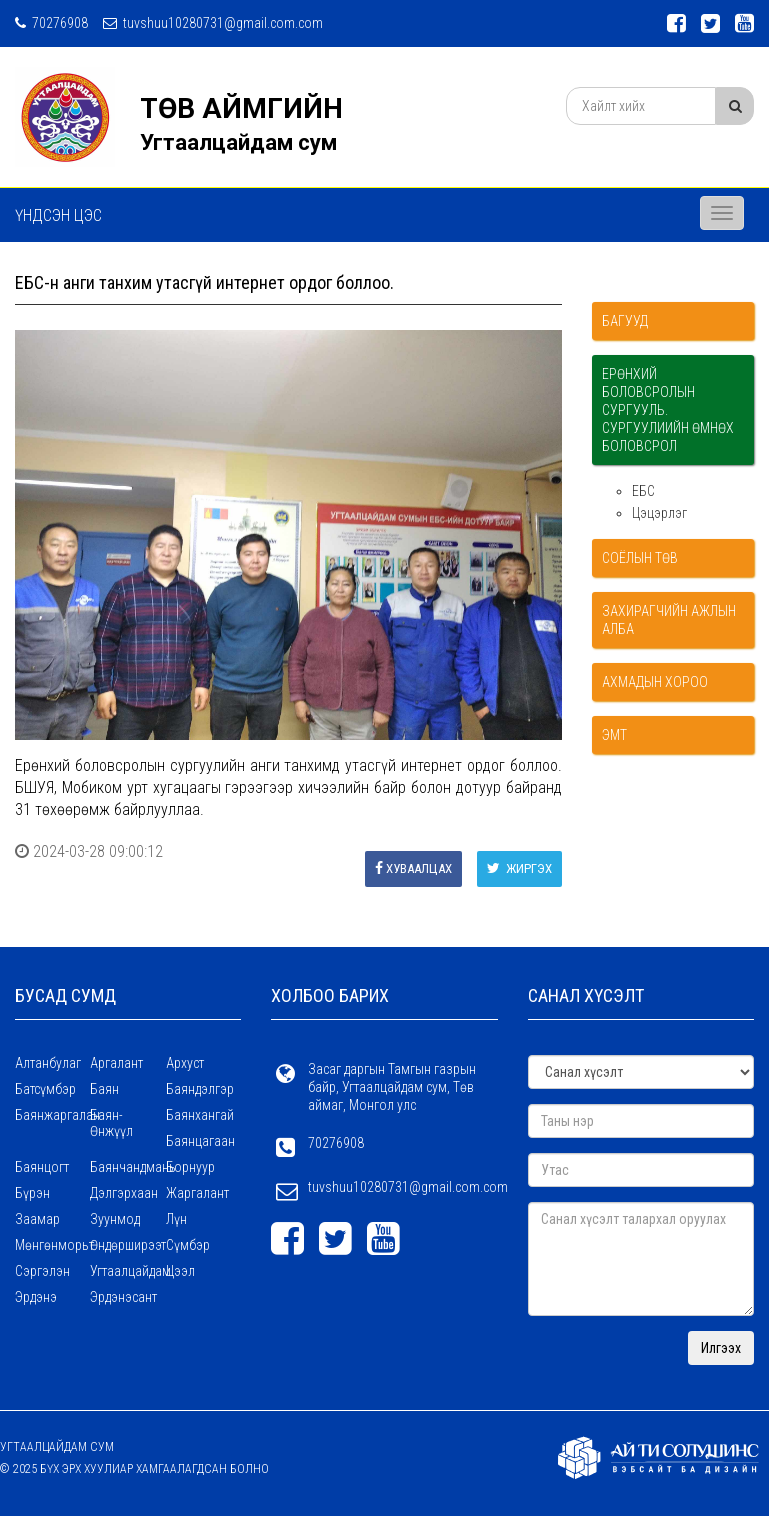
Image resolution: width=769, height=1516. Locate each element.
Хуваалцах (413, 868)
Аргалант (116, 1063)
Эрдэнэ (36, 1297)
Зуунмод (115, 1219)
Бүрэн (32, 1193)
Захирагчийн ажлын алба (669, 620)
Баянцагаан (200, 1141)
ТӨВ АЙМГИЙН (241, 108)
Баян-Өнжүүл (111, 1123)
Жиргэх (519, 868)
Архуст (185, 1063)
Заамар (37, 1219)
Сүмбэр (188, 1245)
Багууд (625, 321)
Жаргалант (197, 1193)
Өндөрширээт (127, 1245)
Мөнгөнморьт (52, 1245)
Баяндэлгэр (200, 1089)
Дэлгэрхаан (124, 1193)
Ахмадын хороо (655, 682)
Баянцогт (42, 1167)
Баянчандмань (127, 1167)
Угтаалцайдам (127, 1271)
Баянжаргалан (52, 1115)
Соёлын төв (640, 558)
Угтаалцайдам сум (238, 142)
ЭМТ (614, 735)
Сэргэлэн (42, 1271)
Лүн (176, 1219)
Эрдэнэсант (123, 1297)
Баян (104, 1089)
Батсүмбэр (45, 1089)
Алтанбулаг (48, 1063)
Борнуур (190, 1167)
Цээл (180, 1271)
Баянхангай (200, 1115)
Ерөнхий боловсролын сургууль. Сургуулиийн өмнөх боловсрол (668, 410)
